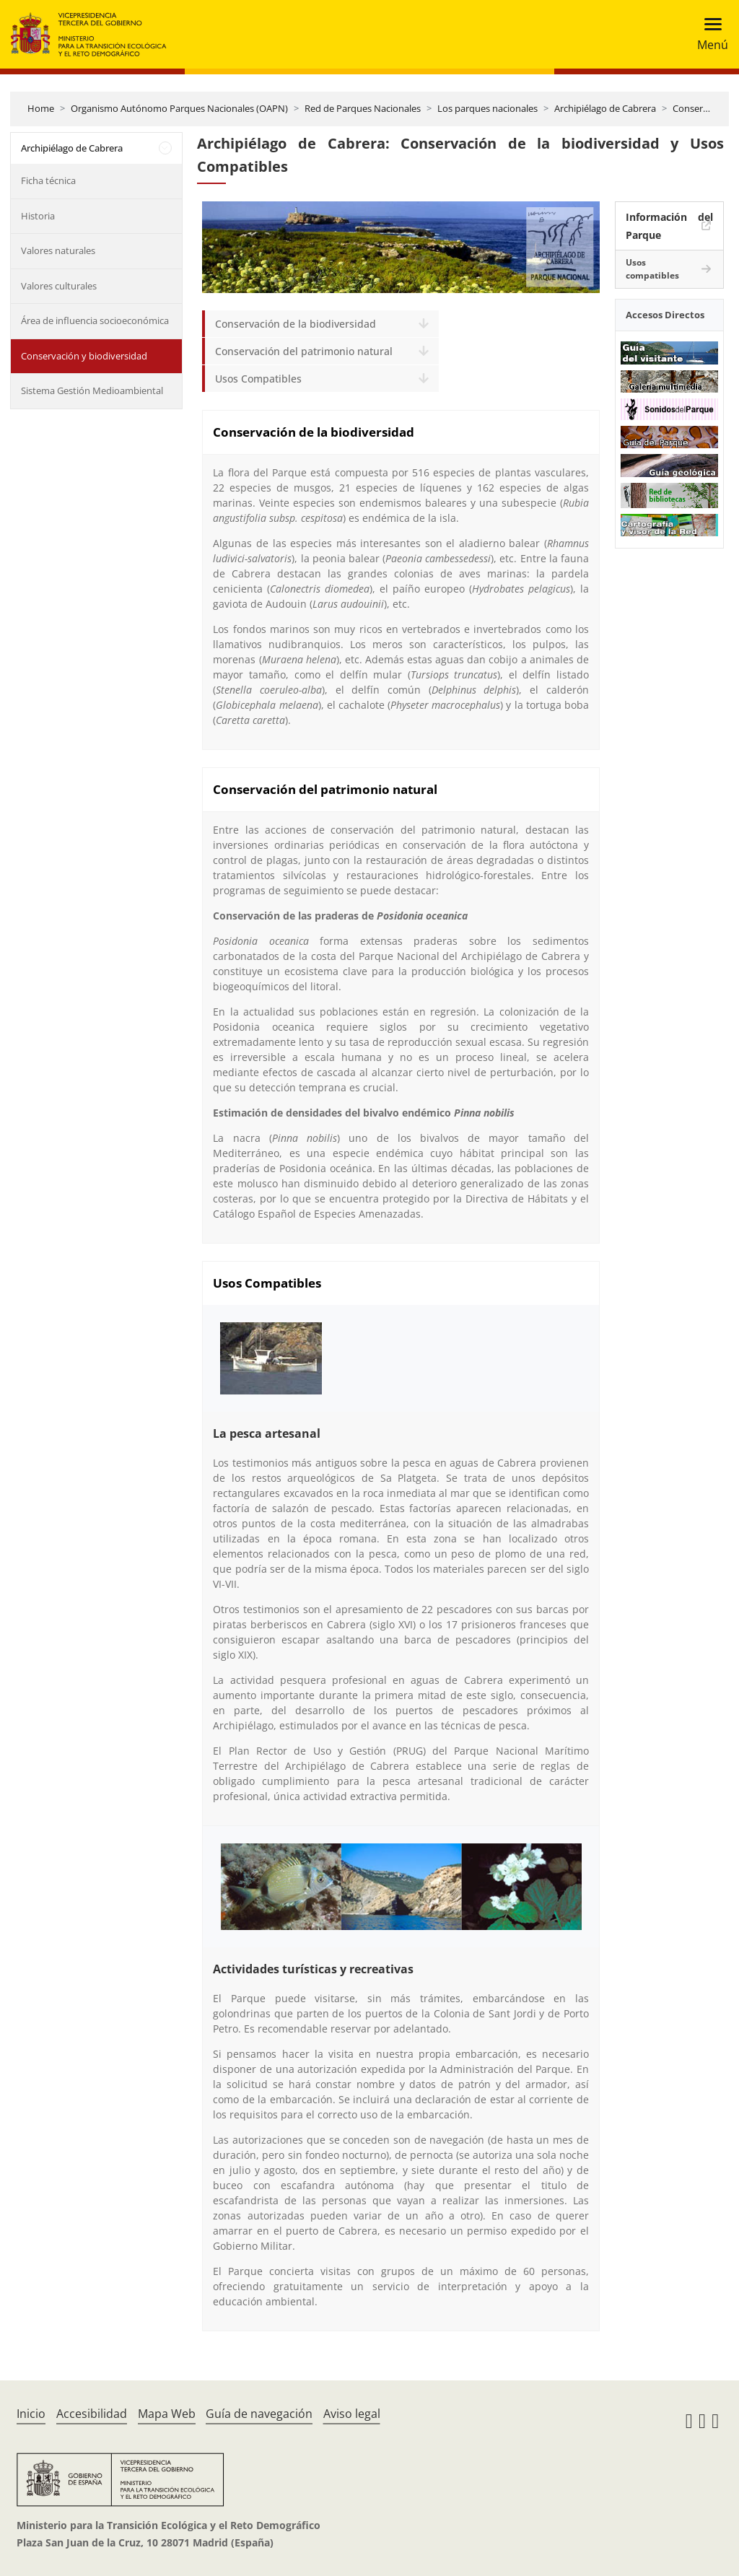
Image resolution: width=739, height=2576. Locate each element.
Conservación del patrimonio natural (304, 351)
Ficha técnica (48, 180)
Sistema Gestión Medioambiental (92, 390)
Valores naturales (58, 250)
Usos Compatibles (258, 378)
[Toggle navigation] (708, 34)
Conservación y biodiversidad (84, 355)
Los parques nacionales (487, 108)
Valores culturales (59, 285)
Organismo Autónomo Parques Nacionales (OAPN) (179, 108)
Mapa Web (167, 2414)
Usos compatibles (652, 268)
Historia (38, 215)
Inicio (31, 2414)
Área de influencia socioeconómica (95, 320)
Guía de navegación (259, 2414)
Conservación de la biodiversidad (295, 324)
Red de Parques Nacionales (363, 108)
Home (40, 108)
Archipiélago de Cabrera (605, 108)
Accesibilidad (91, 2414)
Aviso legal (351, 2414)
